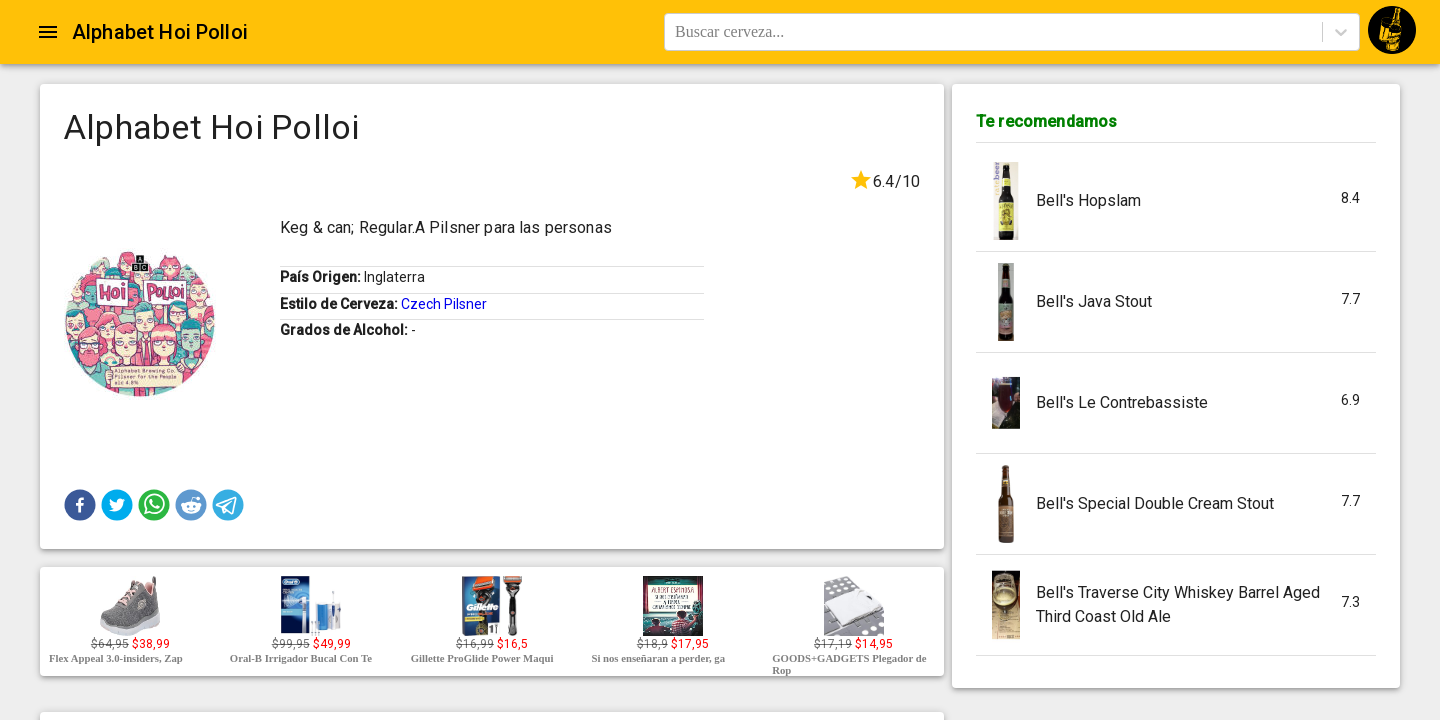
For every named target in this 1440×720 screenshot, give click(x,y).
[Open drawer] (48, 32)
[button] (80, 505)
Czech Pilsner (444, 304)
